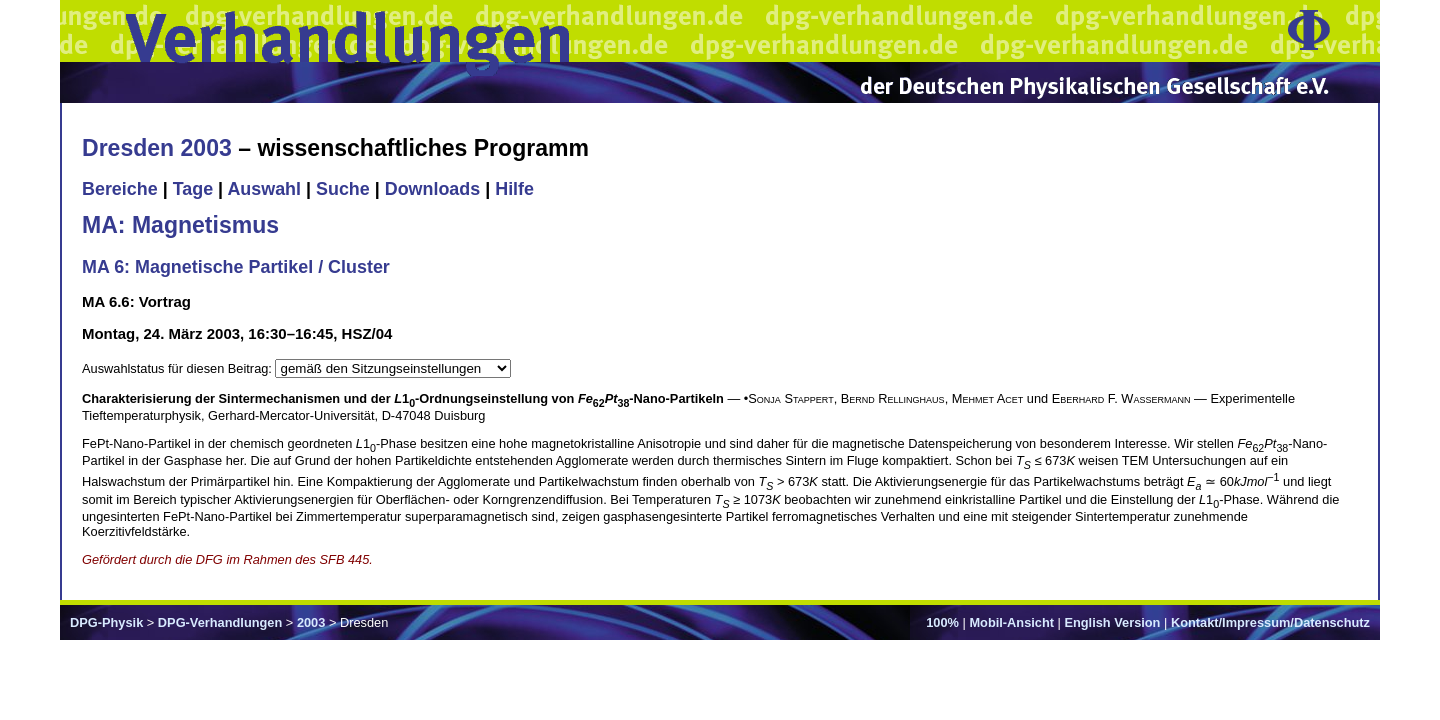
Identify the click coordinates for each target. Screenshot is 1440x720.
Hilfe (514, 189)
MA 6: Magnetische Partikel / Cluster (236, 267)
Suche (343, 189)
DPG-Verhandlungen (220, 622)
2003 (311, 622)
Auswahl (264, 189)
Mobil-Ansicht (1011, 622)
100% (942, 622)
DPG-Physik (106, 622)
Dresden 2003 (157, 148)
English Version (1112, 622)
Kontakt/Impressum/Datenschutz (1270, 622)
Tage (193, 189)
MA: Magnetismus (180, 225)
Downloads (433, 189)
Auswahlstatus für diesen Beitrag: (178, 368)
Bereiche (120, 189)
